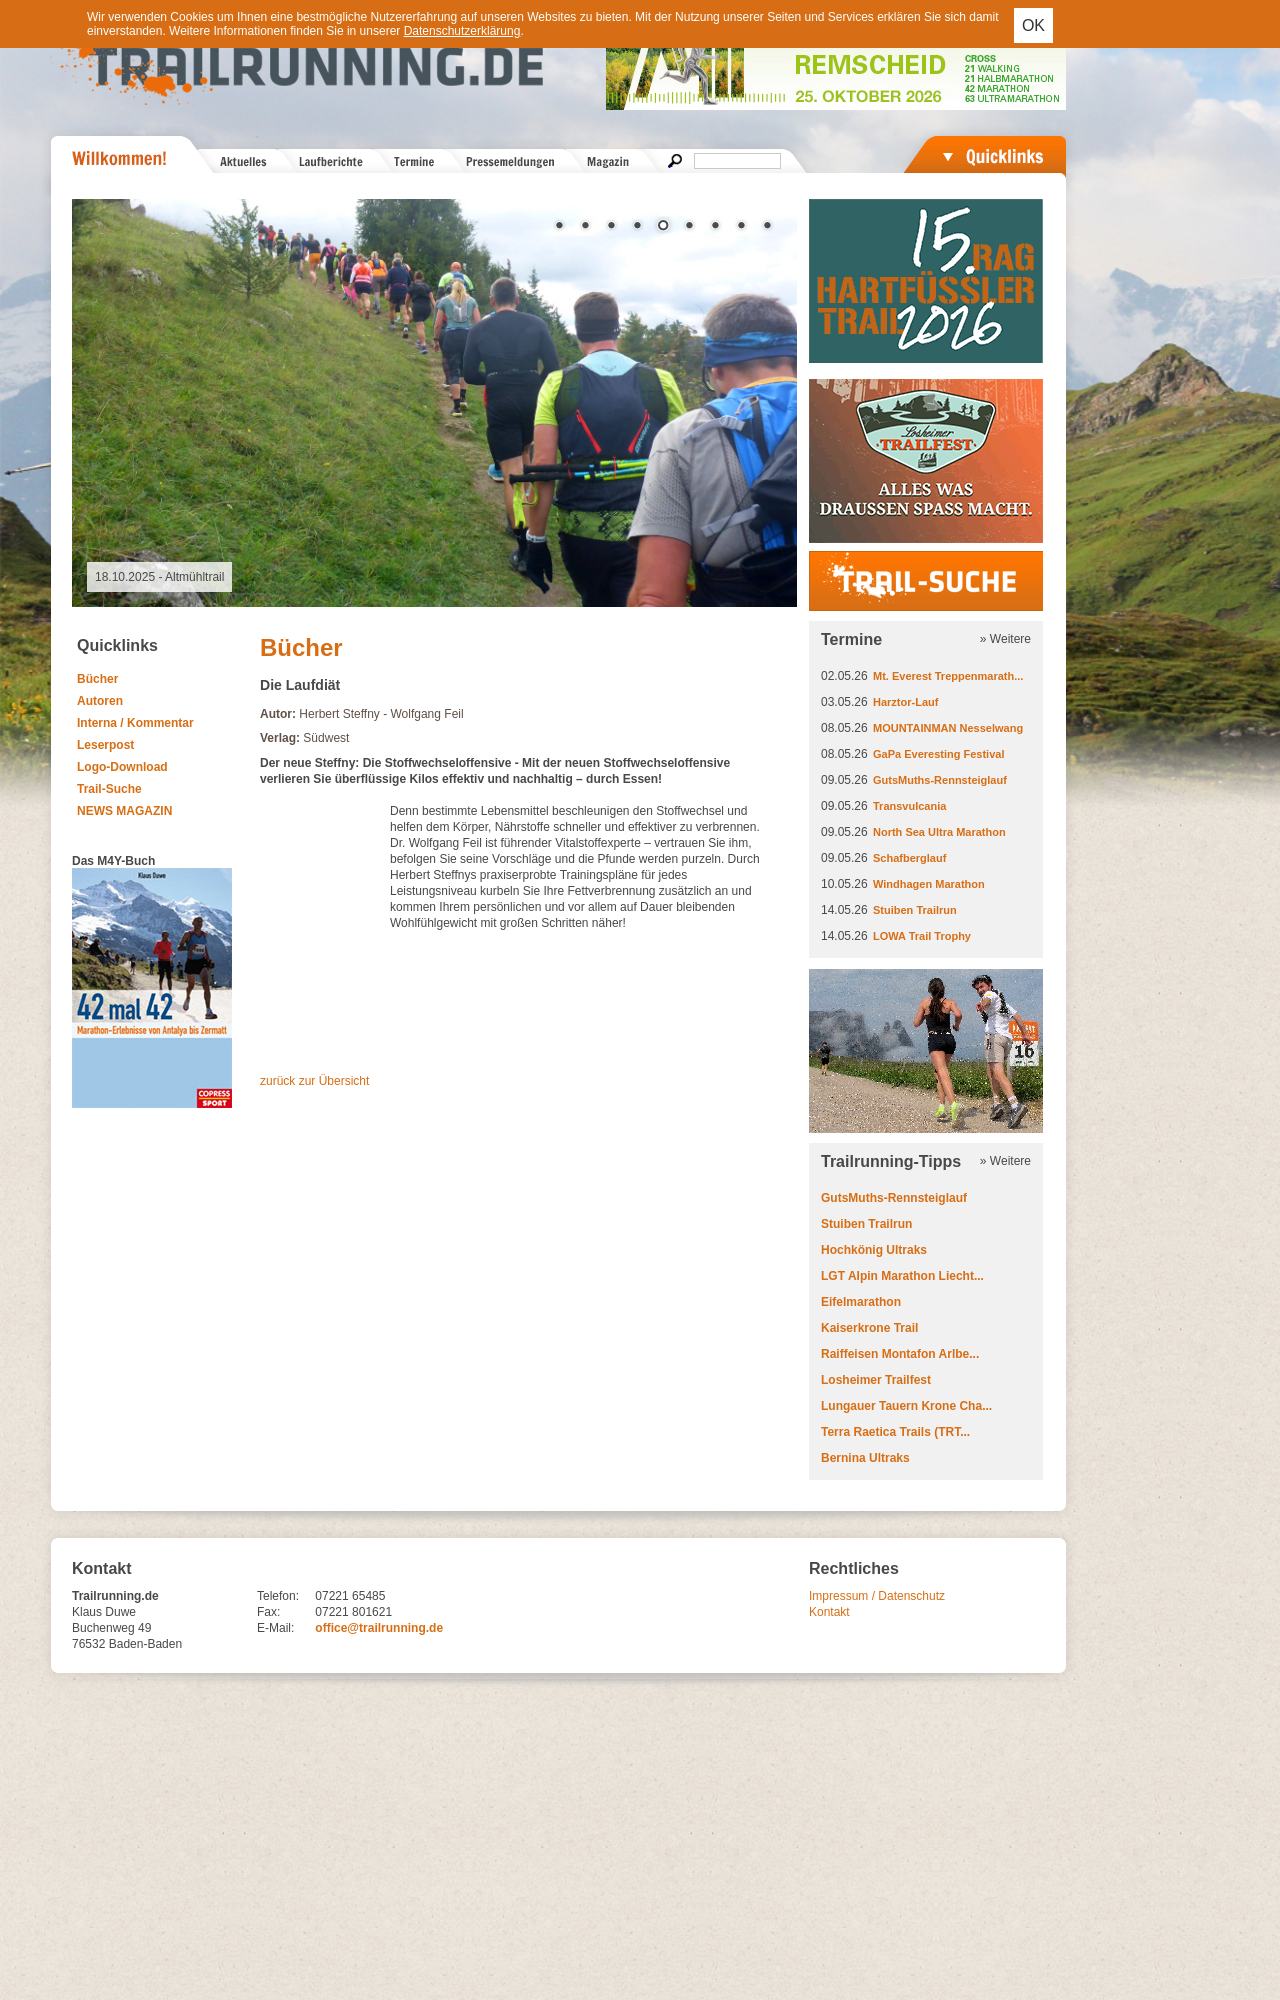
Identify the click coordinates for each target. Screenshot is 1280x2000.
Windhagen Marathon (929, 884)
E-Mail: (275, 1628)
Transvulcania (909, 806)
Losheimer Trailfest (876, 1380)
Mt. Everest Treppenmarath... (948, 676)
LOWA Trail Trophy (922, 936)
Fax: (268, 1612)
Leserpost (105, 745)
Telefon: (278, 1596)
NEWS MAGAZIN (124, 811)
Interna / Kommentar (135, 723)
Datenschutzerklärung (462, 31)
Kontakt (829, 1612)
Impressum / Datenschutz (877, 1596)
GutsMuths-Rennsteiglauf (940, 780)
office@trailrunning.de (379, 1628)
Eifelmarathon (861, 1302)
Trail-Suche (109, 789)
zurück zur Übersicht (314, 1081)
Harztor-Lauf (905, 702)
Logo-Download (122, 767)
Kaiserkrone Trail (869, 1328)
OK (1033, 25)
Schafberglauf (909, 858)
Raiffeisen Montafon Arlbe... (900, 1354)
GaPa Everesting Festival (938, 754)
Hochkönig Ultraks (874, 1250)
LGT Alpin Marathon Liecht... (902, 1276)
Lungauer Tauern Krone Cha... (906, 1406)
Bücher (97, 679)
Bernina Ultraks (865, 1458)
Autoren (100, 701)
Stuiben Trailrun (915, 910)
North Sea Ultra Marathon (939, 832)
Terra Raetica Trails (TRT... (895, 1432)
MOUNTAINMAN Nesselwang (948, 728)
